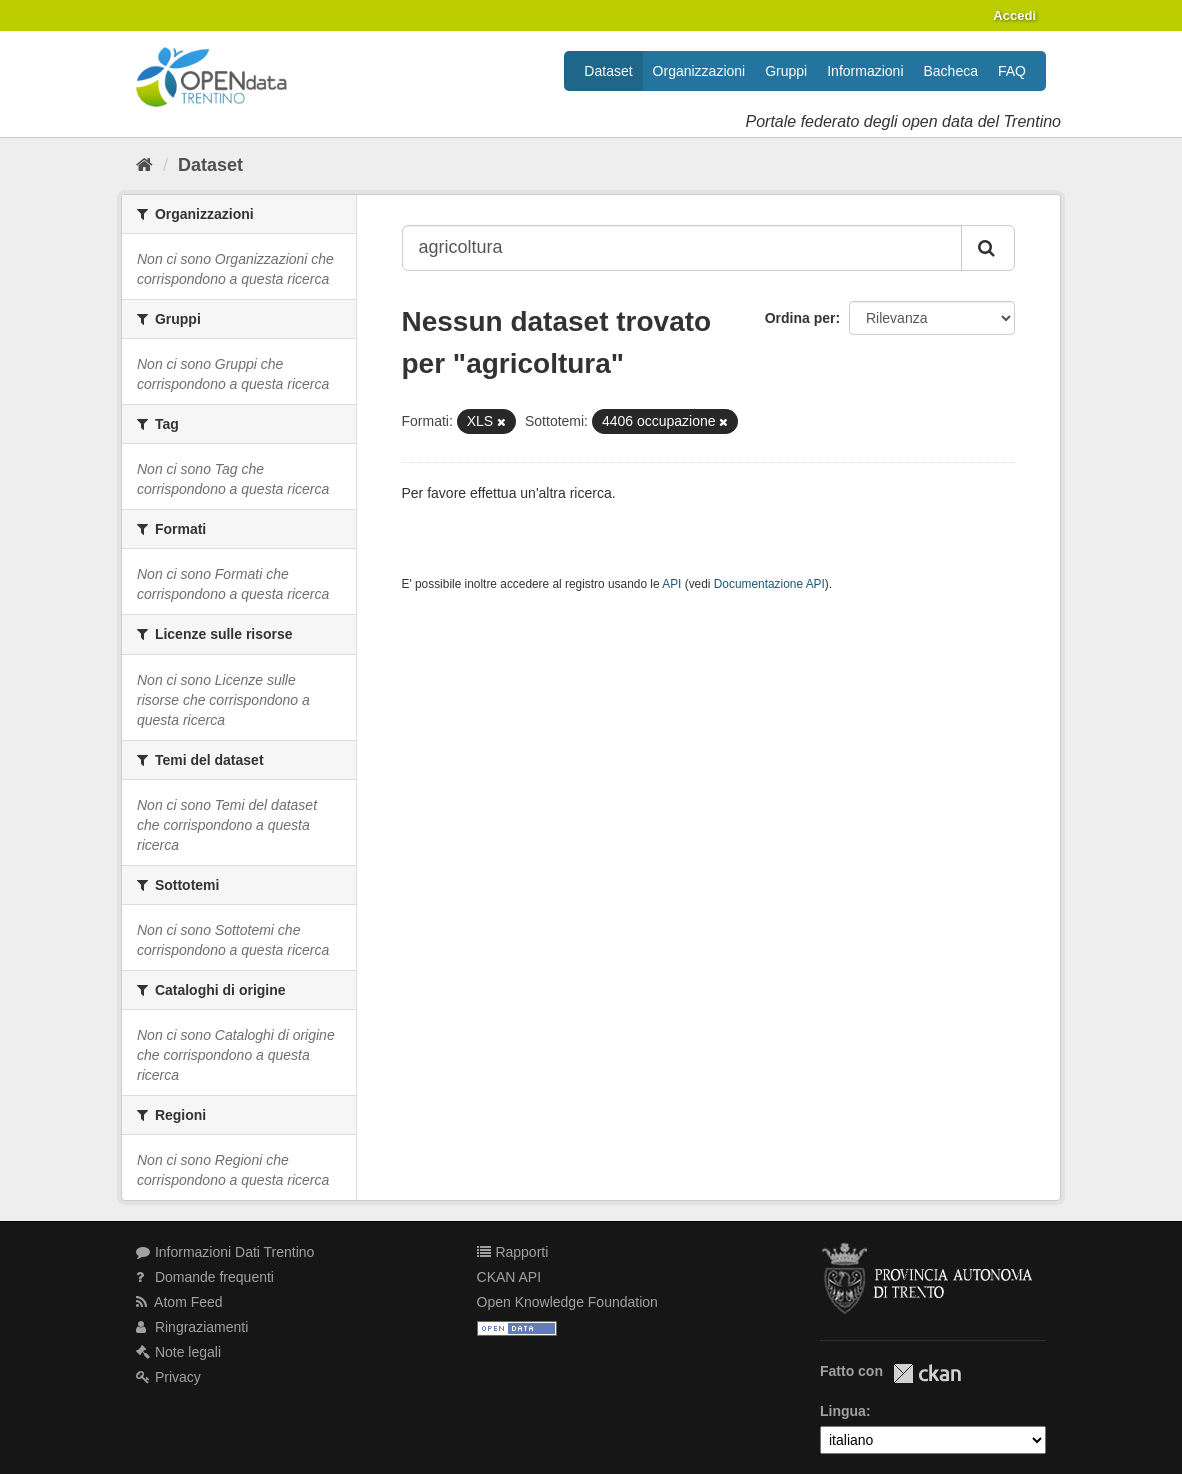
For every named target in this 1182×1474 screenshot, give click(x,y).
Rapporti (513, 1252)
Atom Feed (179, 1302)
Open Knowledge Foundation (567, 1302)
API (671, 584)
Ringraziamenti (192, 1327)
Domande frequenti (205, 1277)
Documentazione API (769, 584)
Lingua (843, 1411)
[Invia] (988, 248)
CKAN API (509, 1277)
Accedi (1014, 15)
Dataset (608, 71)
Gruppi (786, 71)
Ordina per (800, 318)
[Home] (144, 165)
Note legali (178, 1352)
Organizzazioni (699, 71)
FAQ (1012, 71)
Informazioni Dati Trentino (225, 1252)
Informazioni (865, 71)
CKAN (927, 1373)
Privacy (168, 1377)
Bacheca (951, 71)
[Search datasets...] (682, 248)
